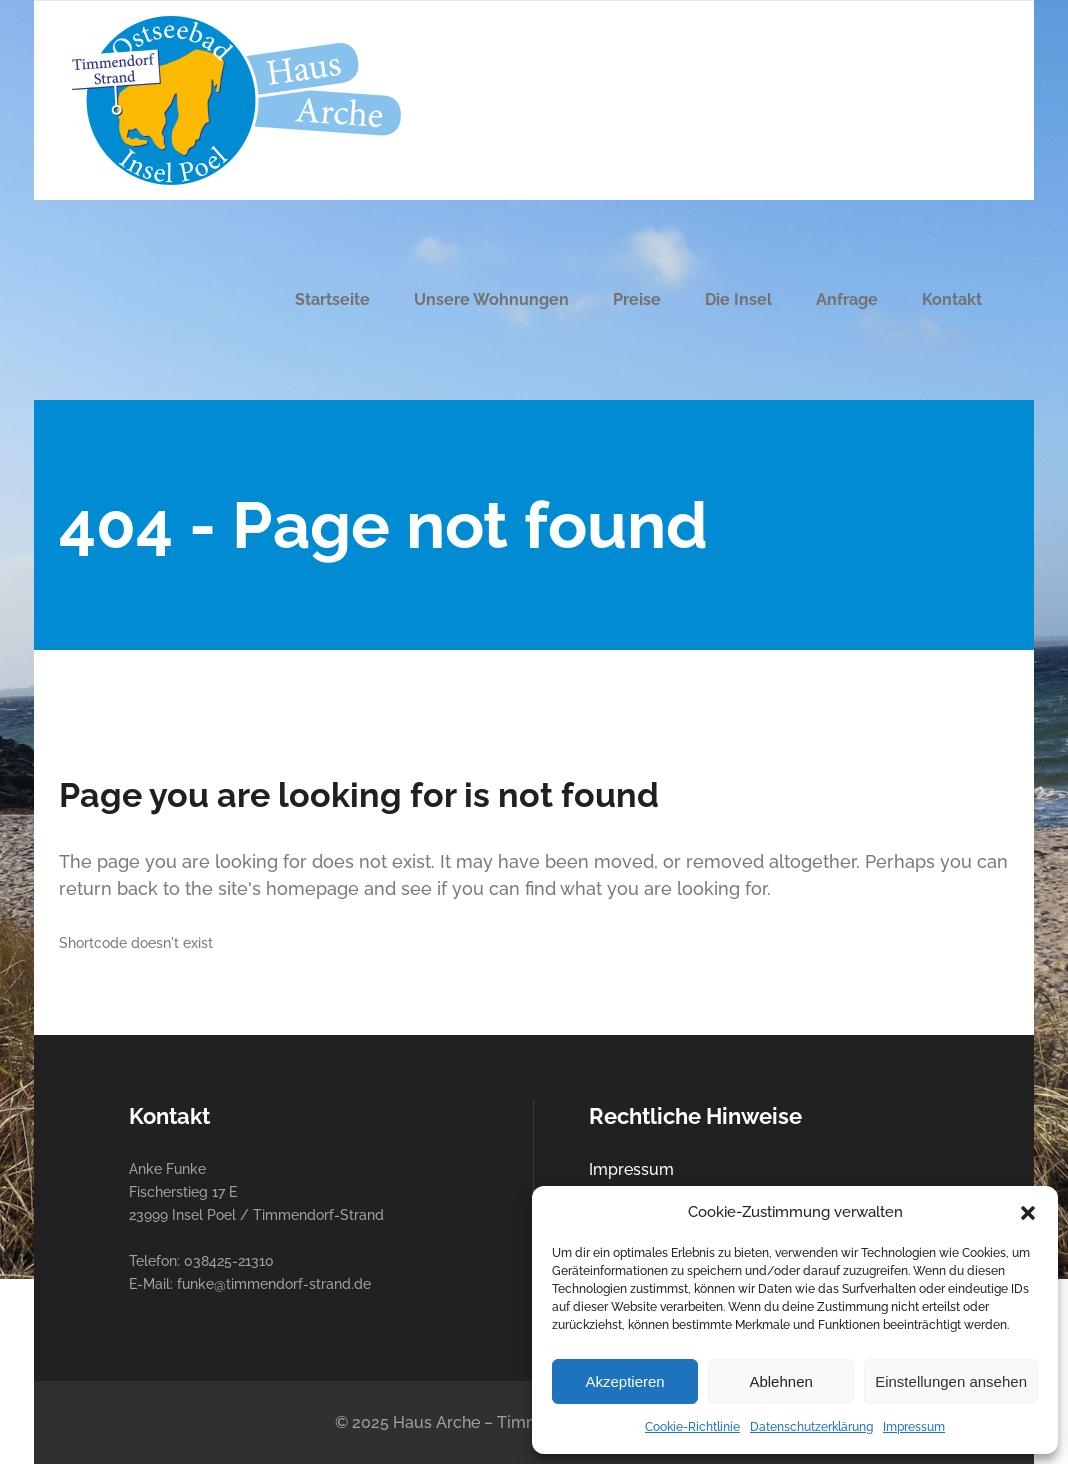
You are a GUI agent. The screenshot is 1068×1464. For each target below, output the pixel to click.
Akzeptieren (624, 1381)
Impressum (914, 1427)
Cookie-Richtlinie (692, 1427)
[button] (1028, 1213)
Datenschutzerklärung (811, 1427)
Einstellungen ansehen (951, 1381)
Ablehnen (780, 1381)
